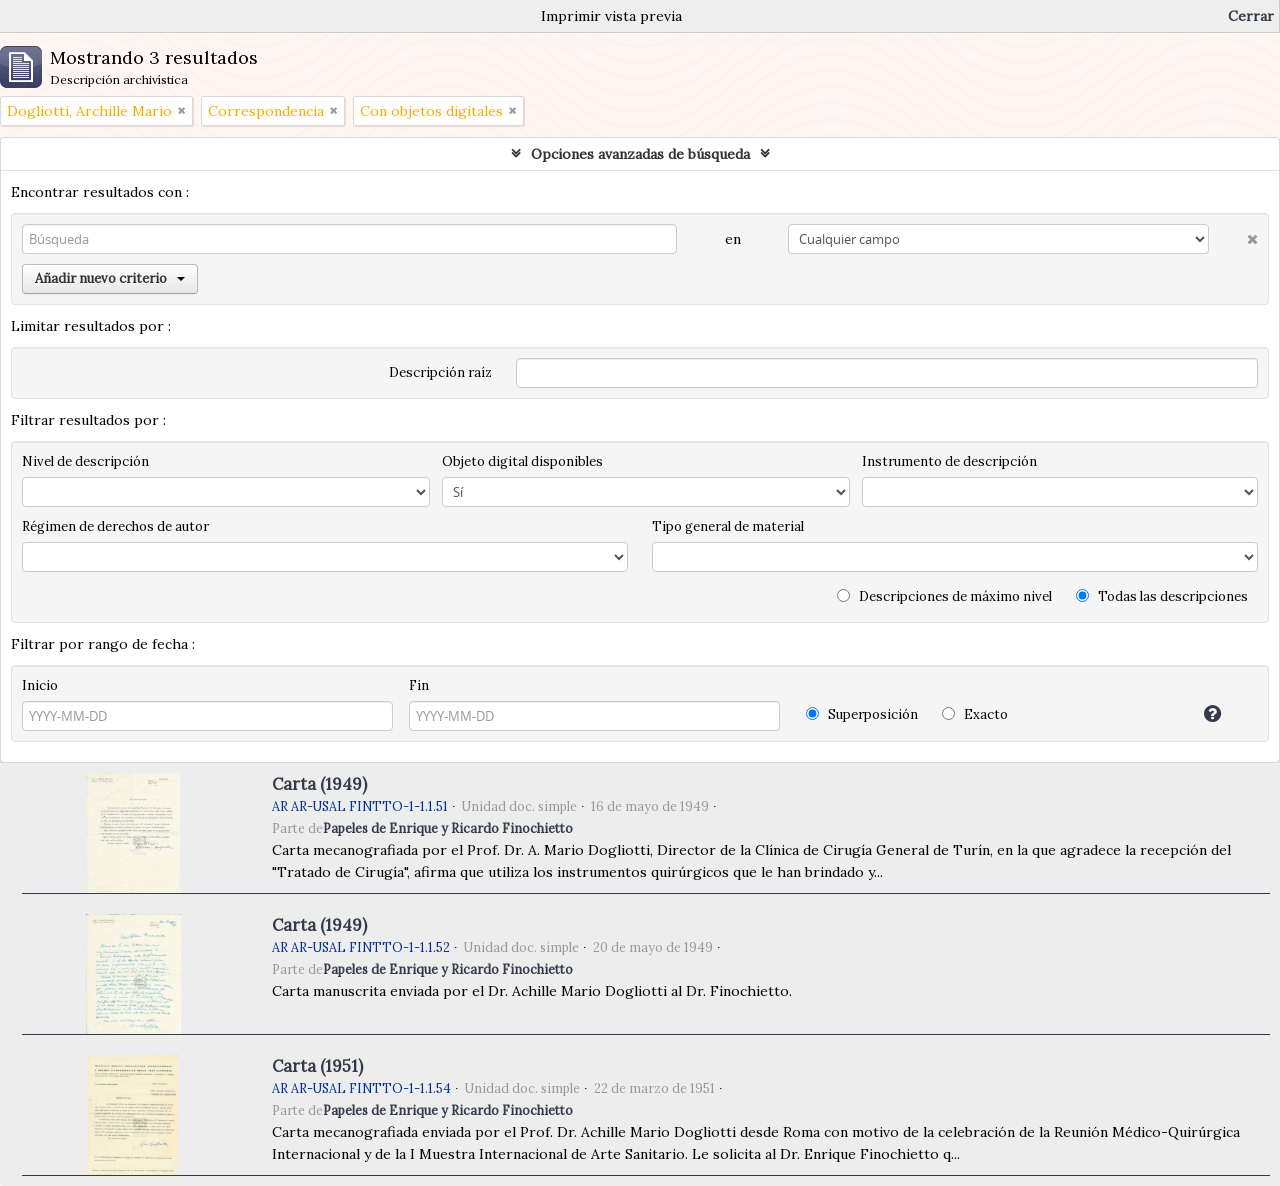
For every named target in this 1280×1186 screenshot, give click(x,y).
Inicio (40, 685)
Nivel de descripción (85, 461)
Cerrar (1251, 16)
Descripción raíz (440, 372)
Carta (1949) (319, 784)
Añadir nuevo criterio (110, 278)
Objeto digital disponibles (522, 461)
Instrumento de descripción (949, 461)
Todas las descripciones (1162, 596)
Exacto (975, 714)
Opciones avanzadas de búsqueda (640, 154)
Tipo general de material (728, 526)
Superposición (862, 714)
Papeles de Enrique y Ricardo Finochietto (448, 828)
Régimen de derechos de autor (115, 526)
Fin (419, 685)
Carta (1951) (317, 1066)
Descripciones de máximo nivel (944, 596)
